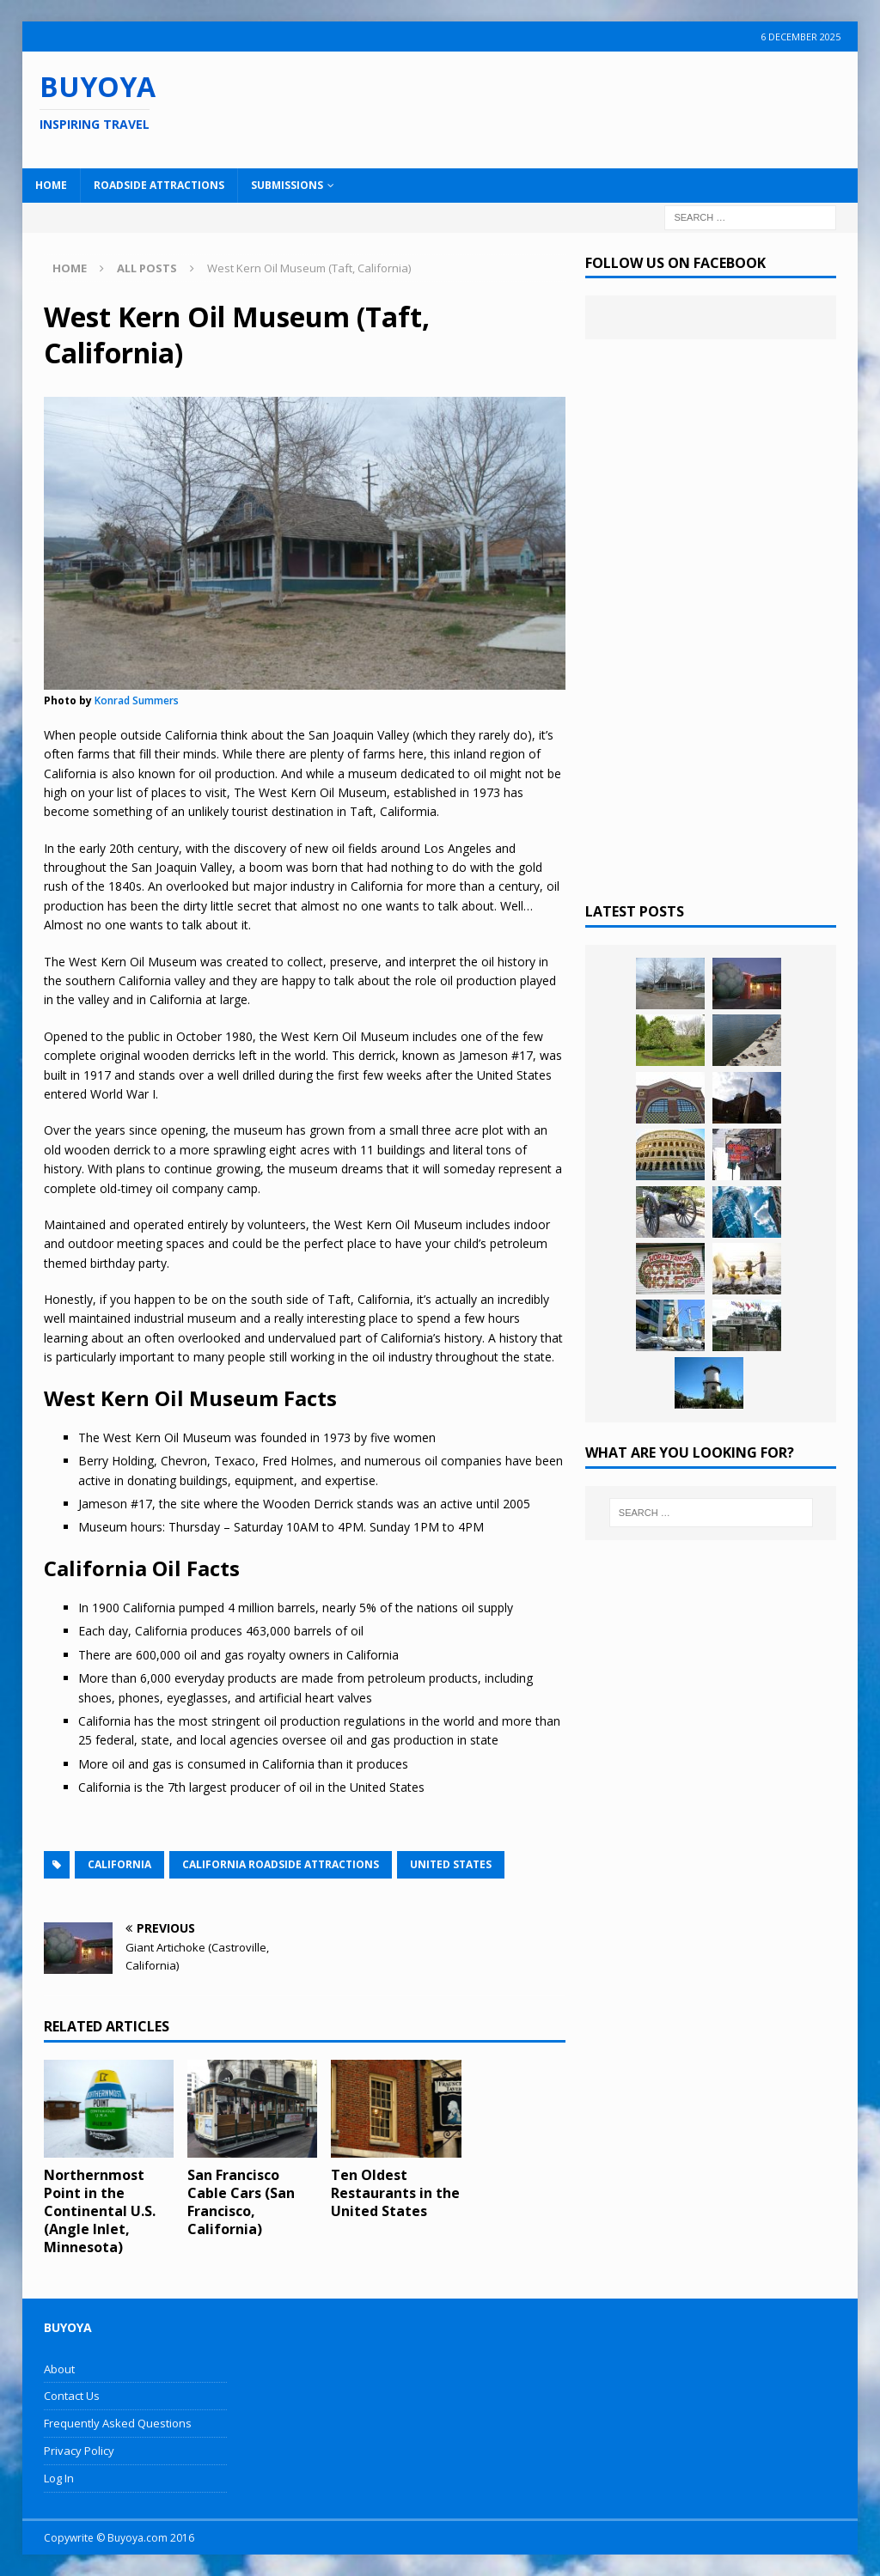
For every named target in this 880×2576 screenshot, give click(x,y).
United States (451, 1864)
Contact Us (72, 2395)
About (59, 2369)
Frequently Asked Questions (118, 2423)
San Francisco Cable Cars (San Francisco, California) (241, 2201)
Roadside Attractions (159, 185)
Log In (59, 2478)
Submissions (287, 185)
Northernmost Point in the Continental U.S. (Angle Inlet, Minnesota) (100, 2210)
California (119, 1864)
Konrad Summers (137, 700)
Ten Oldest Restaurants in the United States (395, 2192)
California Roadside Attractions (280, 1864)
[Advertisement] (564, 107)
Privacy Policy (79, 2450)
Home (51, 185)
